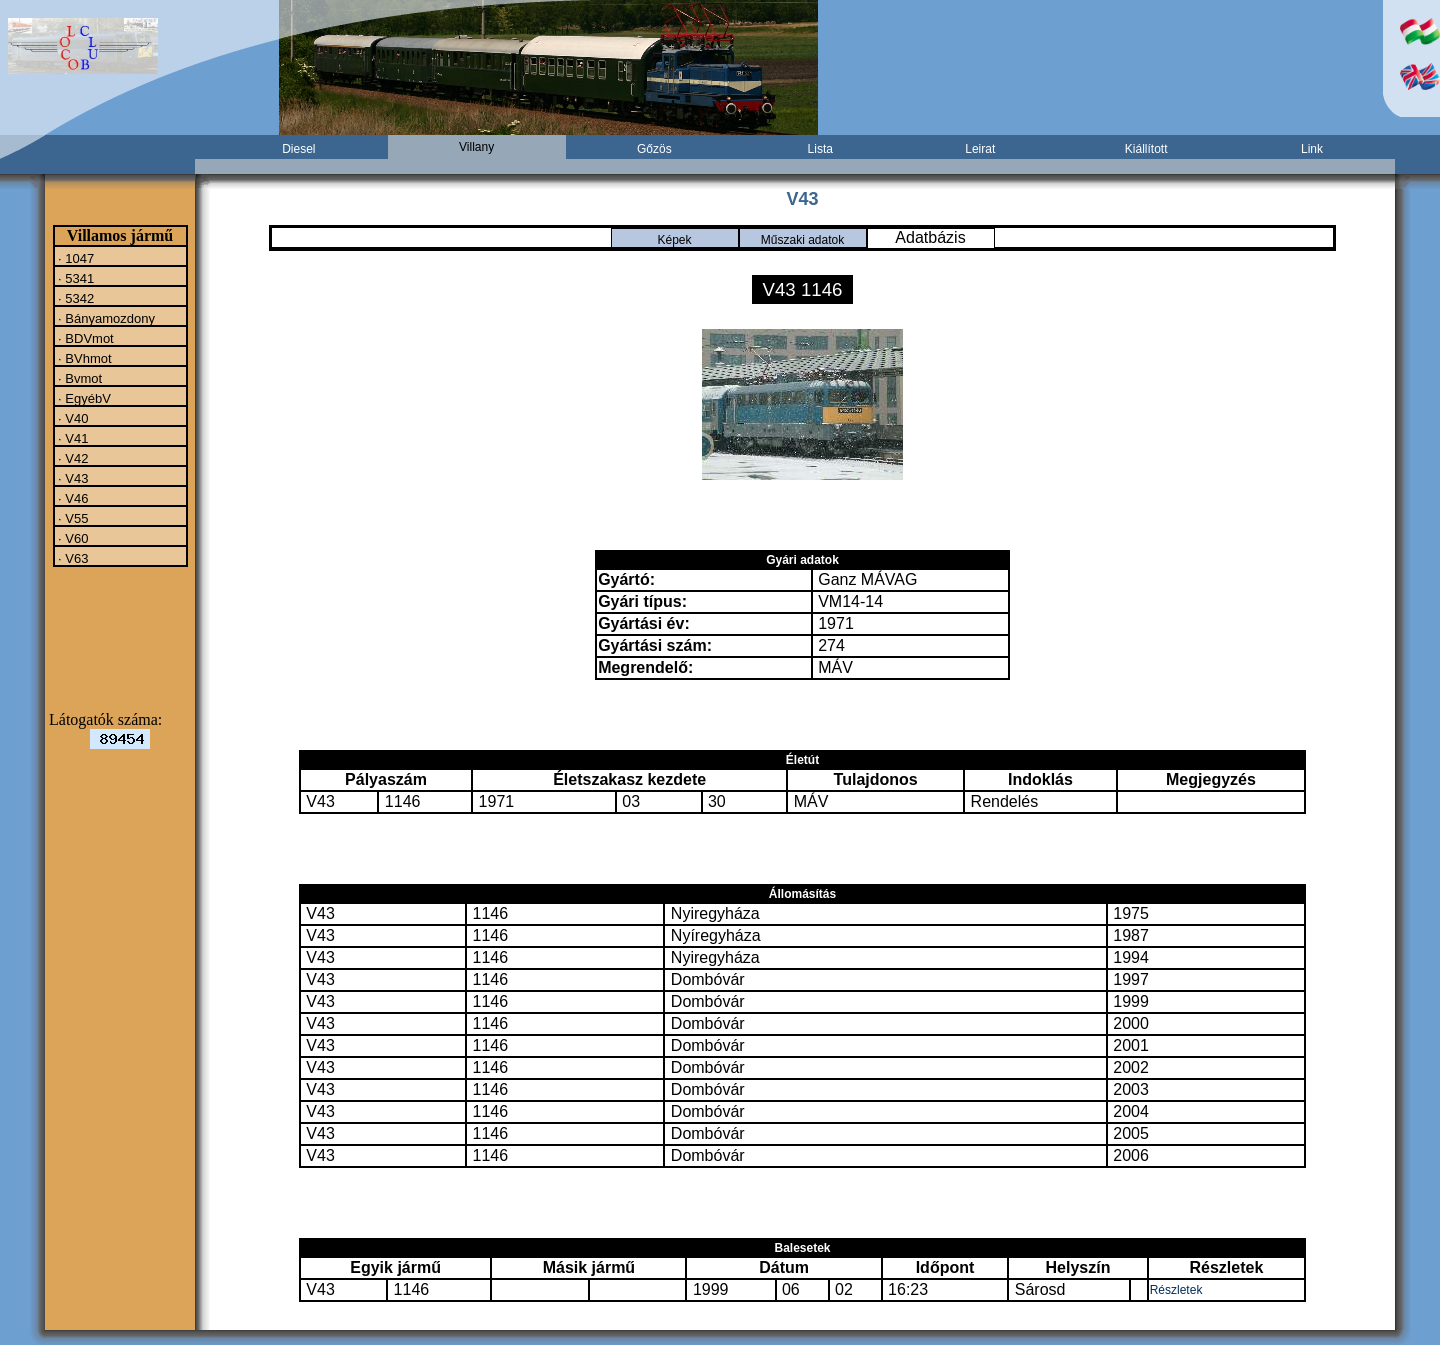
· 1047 (75, 258)
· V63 (72, 558)
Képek (674, 240)
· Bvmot (79, 378)
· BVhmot (83, 358)
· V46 (72, 498)
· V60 (72, 538)
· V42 (72, 458)
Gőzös (654, 149)
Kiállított (1146, 149)
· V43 (72, 478)
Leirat (980, 149)
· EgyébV (83, 398)
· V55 (72, 518)
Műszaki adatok (802, 240)
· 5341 (75, 278)
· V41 (72, 438)
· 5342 (75, 298)
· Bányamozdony (105, 318)
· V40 (72, 418)
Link (1312, 149)
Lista (820, 149)
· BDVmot (84, 338)
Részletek (1176, 1290)
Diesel (298, 149)
